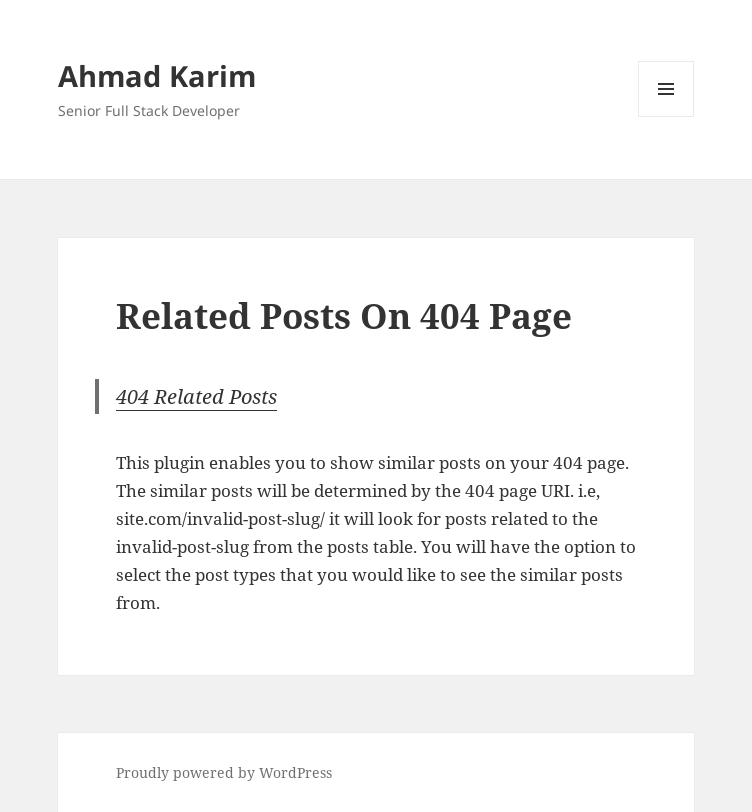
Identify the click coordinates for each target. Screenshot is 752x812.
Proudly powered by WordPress (224, 772)
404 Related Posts (196, 396)
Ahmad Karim (157, 75)
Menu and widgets (666, 116)
